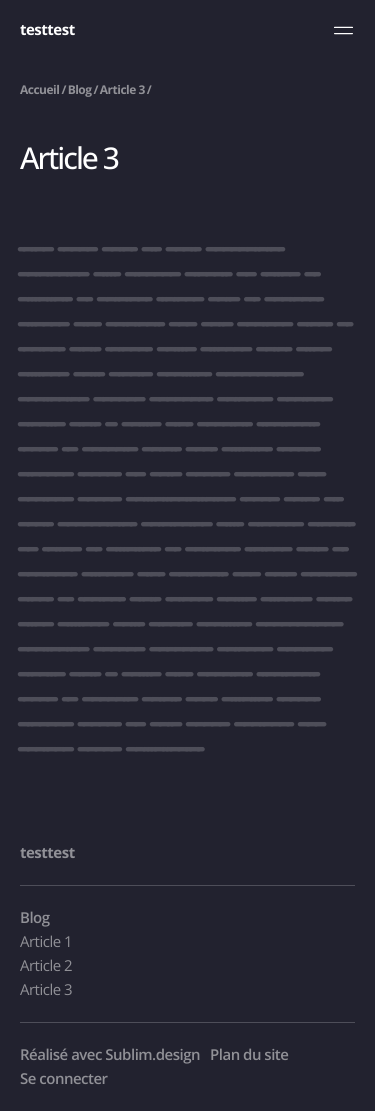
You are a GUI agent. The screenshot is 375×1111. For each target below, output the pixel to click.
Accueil (39, 89)
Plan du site (249, 1055)
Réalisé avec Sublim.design (110, 1055)
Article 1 (46, 942)
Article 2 (46, 966)
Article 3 (122, 89)
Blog (80, 89)
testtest (47, 30)
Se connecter (64, 1079)
